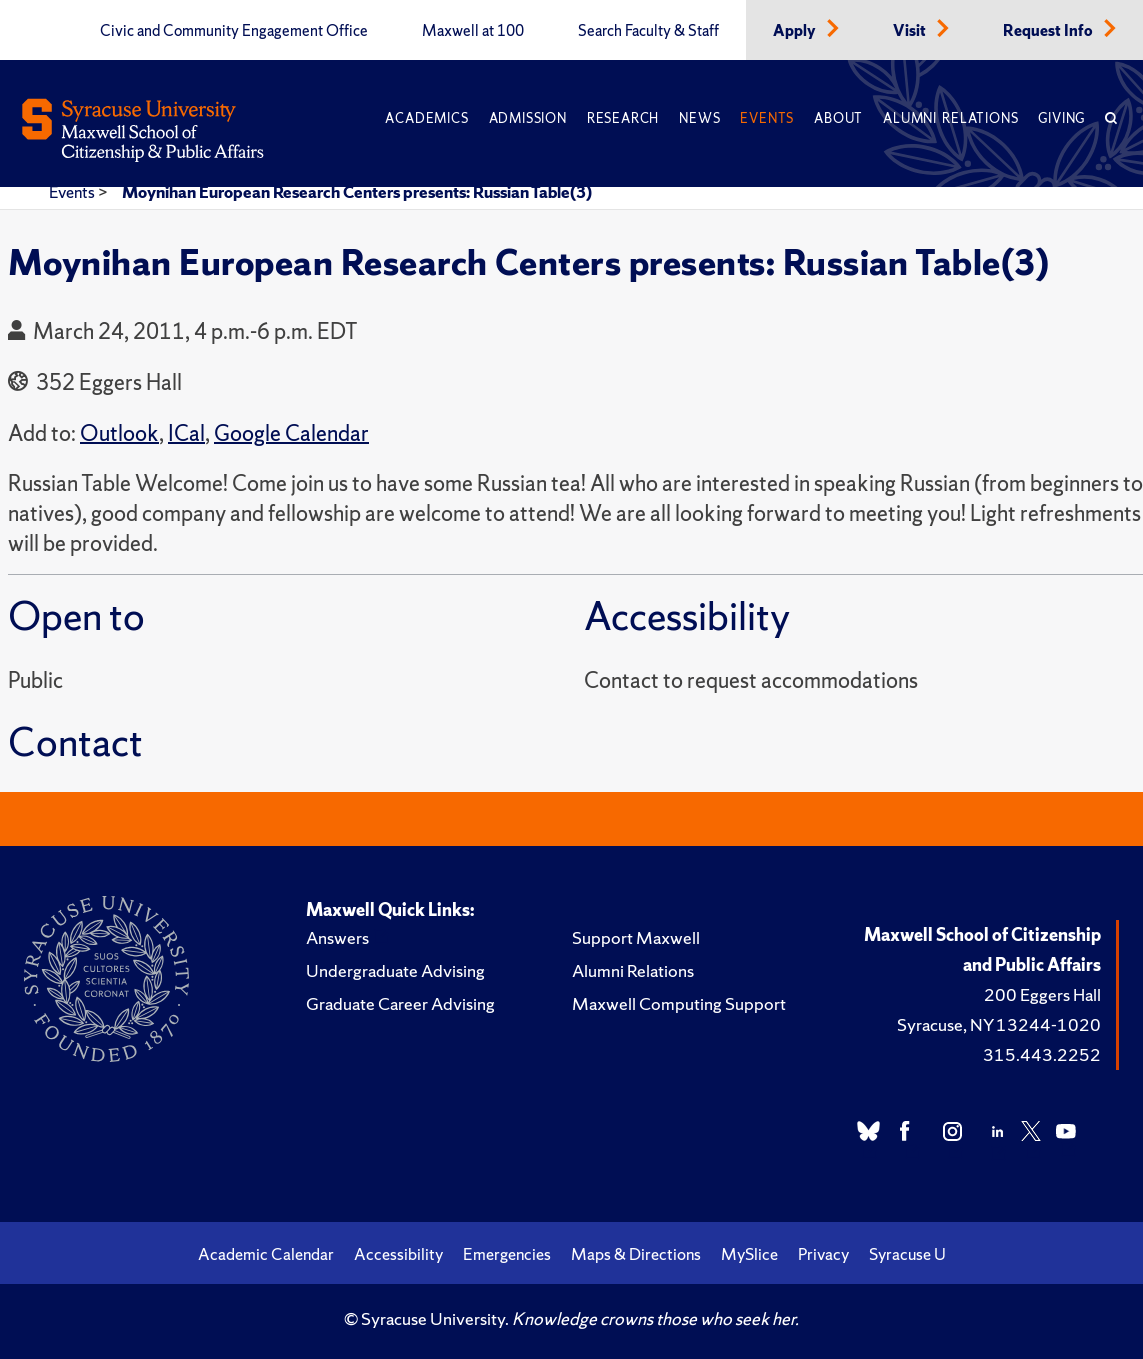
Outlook (119, 433)
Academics (426, 118)
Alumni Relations (950, 118)
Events (767, 118)
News (699, 118)
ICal (186, 433)
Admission (528, 118)
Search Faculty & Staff (648, 31)
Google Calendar (291, 433)
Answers (337, 937)
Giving (1061, 118)
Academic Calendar (266, 1254)
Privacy (823, 1254)
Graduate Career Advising (400, 1003)
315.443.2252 (1042, 1054)
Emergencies (507, 1254)
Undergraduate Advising (395, 970)
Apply (796, 31)
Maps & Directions (636, 1254)
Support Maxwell (636, 937)
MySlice (749, 1254)
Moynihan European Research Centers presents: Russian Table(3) (357, 192)
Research (623, 118)
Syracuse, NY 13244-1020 (999, 1024)
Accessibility (398, 1254)
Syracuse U (907, 1254)
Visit (911, 31)
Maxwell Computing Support (679, 1003)
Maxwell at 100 (473, 31)
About (838, 118)
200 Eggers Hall (1042, 994)
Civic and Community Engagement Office (234, 31)
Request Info (1049, 31)
